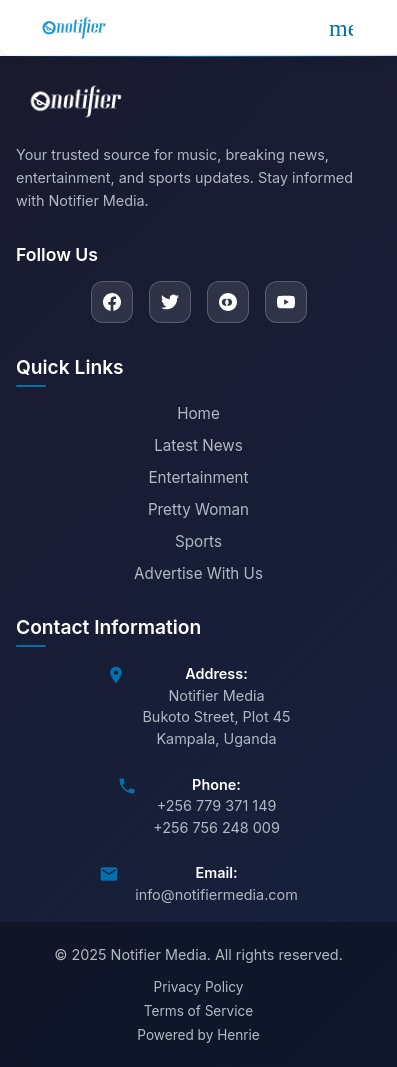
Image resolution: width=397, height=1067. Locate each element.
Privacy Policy (199, 987)
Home (198, 413)
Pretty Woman (198, 509)
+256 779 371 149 (217, 805)
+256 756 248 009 (216, 827)
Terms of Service (198, 1011)
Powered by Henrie (198, 1035)
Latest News (198, 445)
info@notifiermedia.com (216, 894)
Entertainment (198, 477)
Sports (198, 541)
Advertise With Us (198, 573)
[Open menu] (341, 28)
